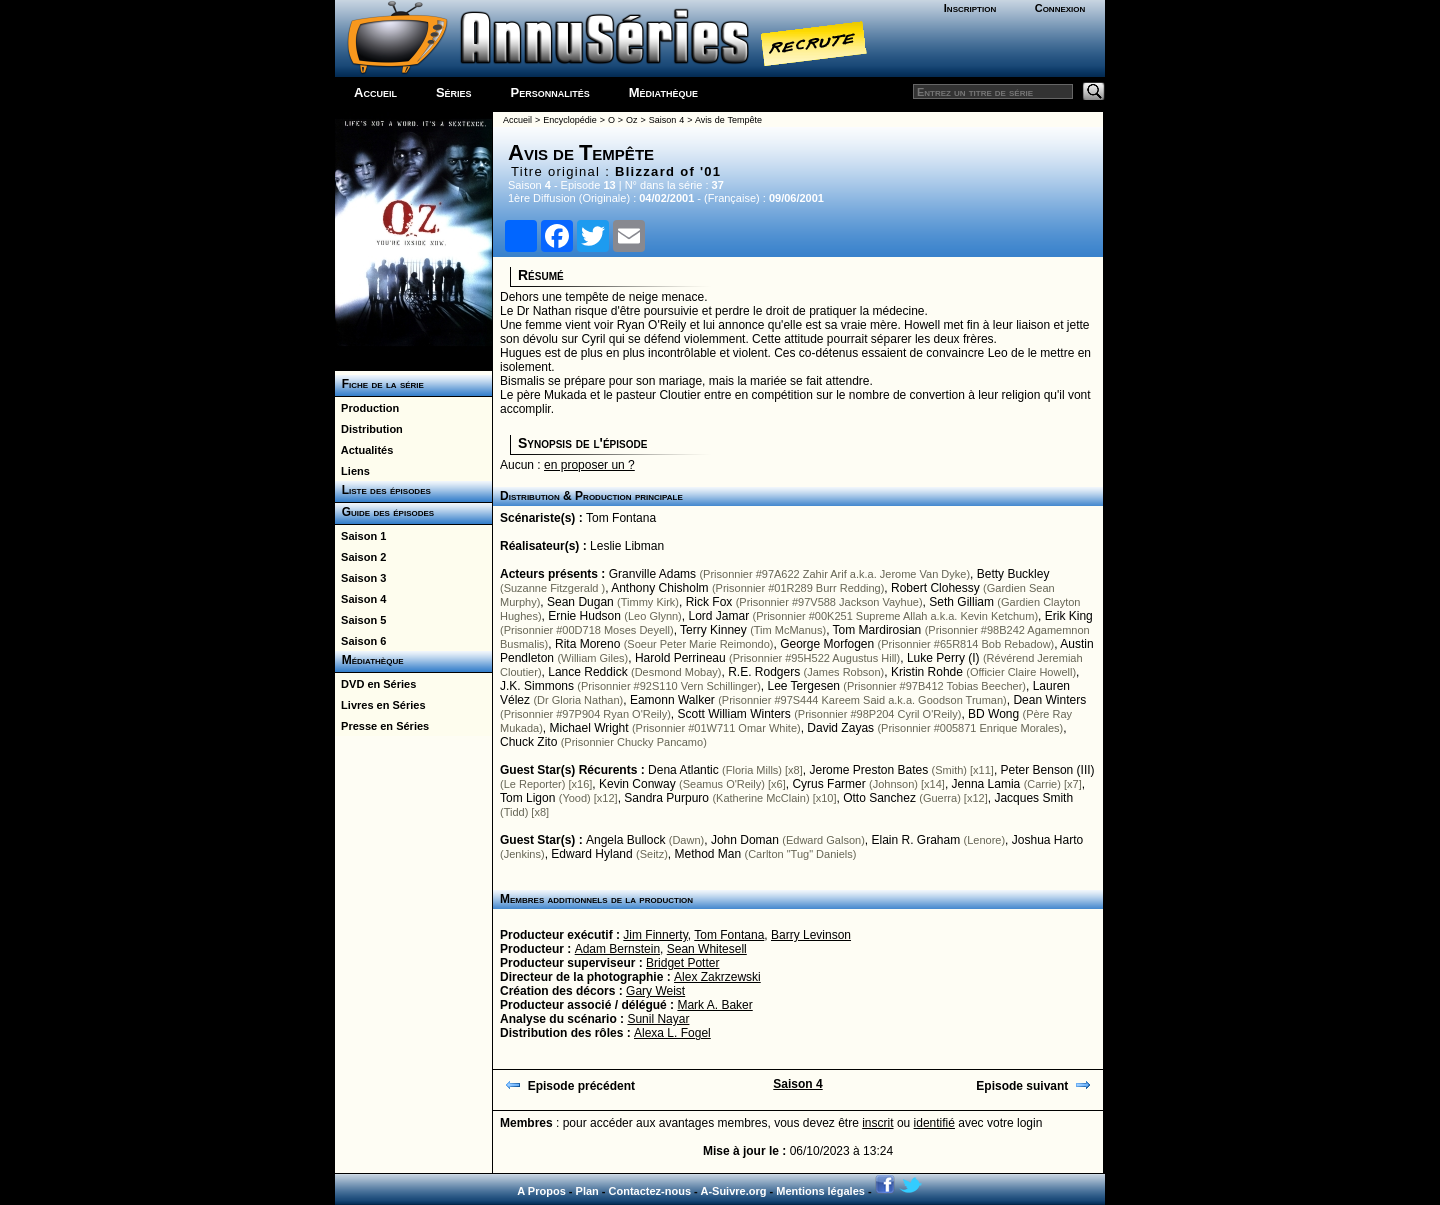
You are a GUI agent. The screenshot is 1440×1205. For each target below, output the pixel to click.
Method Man (707, 854)
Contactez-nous (650, 1191)
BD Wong (993, 714)
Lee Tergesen (803, 686)
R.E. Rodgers (764, 672)
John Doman (745, 840)
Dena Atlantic (683, 770)
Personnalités (550, 92)
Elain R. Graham (915, 840)
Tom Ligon (527, 798)
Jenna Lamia (986, 784)
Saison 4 (360, 599)
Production (367, 408)
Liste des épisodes (383, 490)
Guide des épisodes (384, 512)
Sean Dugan (580, 602)
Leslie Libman (627, 546)
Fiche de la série (379, 384)
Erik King (1069, 616)
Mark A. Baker (714, 1005)
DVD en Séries (375, 684)
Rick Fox (709, 602)
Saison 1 (360, 536)
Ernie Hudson (584, 616)
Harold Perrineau (680, 658)
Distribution (369, 429)
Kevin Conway (637, 784)
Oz (632, 120)
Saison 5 (360, 620)
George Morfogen (827, 644)
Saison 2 (360, 557)
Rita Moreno (587, 644)
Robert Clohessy (935, 588)
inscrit (877, 1123)
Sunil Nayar (658, 1019)
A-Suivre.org (733, 1191)
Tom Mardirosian (877, 630)
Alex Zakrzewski (717, 977)
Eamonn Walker (672, 700)
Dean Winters (1049, 700)
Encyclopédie (570, 120)
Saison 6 (360, 641)
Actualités (364, 450)
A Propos (541, 1191)
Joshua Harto (1047, 840)
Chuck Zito (528, 742)
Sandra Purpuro (666, 798)
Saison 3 (360, 578)
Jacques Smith (1033, 798)
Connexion (1060, 8)
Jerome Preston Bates (868, 770)
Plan (587, 1191)
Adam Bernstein (617, 949)
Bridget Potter (682, 963)
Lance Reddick (587, 672)
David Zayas (840, 728)
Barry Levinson (811, 935)
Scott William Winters (734, 714)
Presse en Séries (382, 726)
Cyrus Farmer (828, 784)
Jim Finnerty (655, 935)
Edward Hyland (591, 854)
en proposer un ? (589, 465)
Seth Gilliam (961, 602)
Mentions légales (820, 1191)
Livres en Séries (380, 705)
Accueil (375, 92)
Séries (454, 92)
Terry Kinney (713, 630)
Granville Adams (652, 574)
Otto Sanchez (879, 798)
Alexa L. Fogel (672, 1033)
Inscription (970, 8)
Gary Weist (655, 991)
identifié (934, 1123)
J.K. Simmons (537, 686)
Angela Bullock (625, 840)
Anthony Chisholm (659, 588)
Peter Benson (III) (1048, 770)
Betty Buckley (1013, 574)
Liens (352, 471)
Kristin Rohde (927, 672)
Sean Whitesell (707, 949)
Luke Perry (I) (943, 658)
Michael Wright (588, 728)
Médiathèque (663, 92)
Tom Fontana (621, 518)
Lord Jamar (718, 616)
